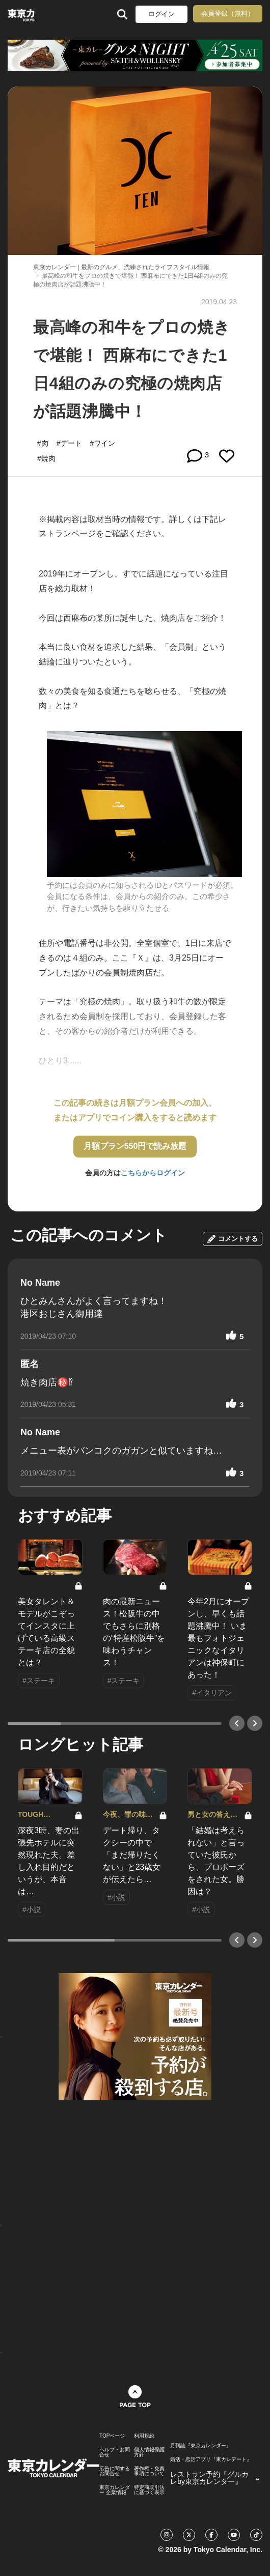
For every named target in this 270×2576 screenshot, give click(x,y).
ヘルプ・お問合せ (114, 2452)
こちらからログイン (153, 1173)
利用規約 (144, 2436)
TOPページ (112, 2436)
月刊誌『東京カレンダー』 (200, 2445)
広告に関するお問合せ (114, 2471)
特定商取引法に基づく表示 (149, 2490)
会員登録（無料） (227, 13)
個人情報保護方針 (149, 2452)
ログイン (161, 14)
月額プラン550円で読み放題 (135, 1146)
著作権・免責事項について (149, 2471)
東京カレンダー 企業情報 (114, 2490)
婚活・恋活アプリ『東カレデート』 (211, 2459)
